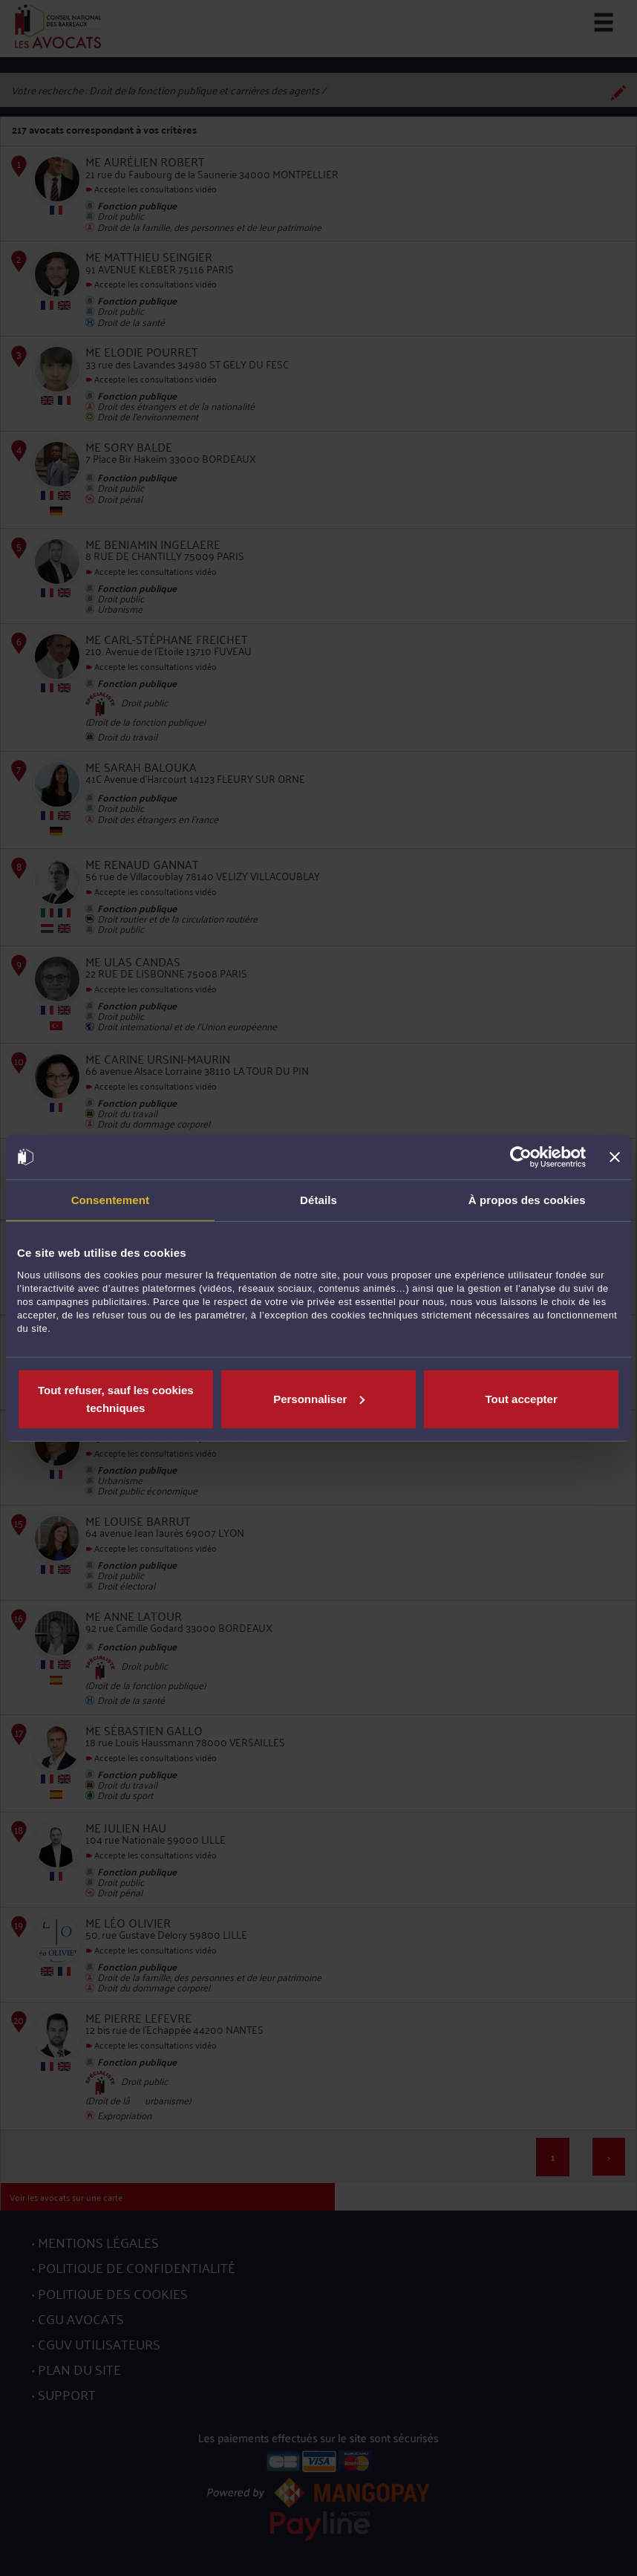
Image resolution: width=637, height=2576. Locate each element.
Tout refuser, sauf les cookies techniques (116, 1398)
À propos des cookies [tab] (527, 1200)
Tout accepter (522, 1398)
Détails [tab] (318, 1200)
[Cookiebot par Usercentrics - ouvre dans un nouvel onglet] (521, 1157)
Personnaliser (319, 1398)
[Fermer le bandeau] (615, 1157)
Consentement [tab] (110, 1200)
